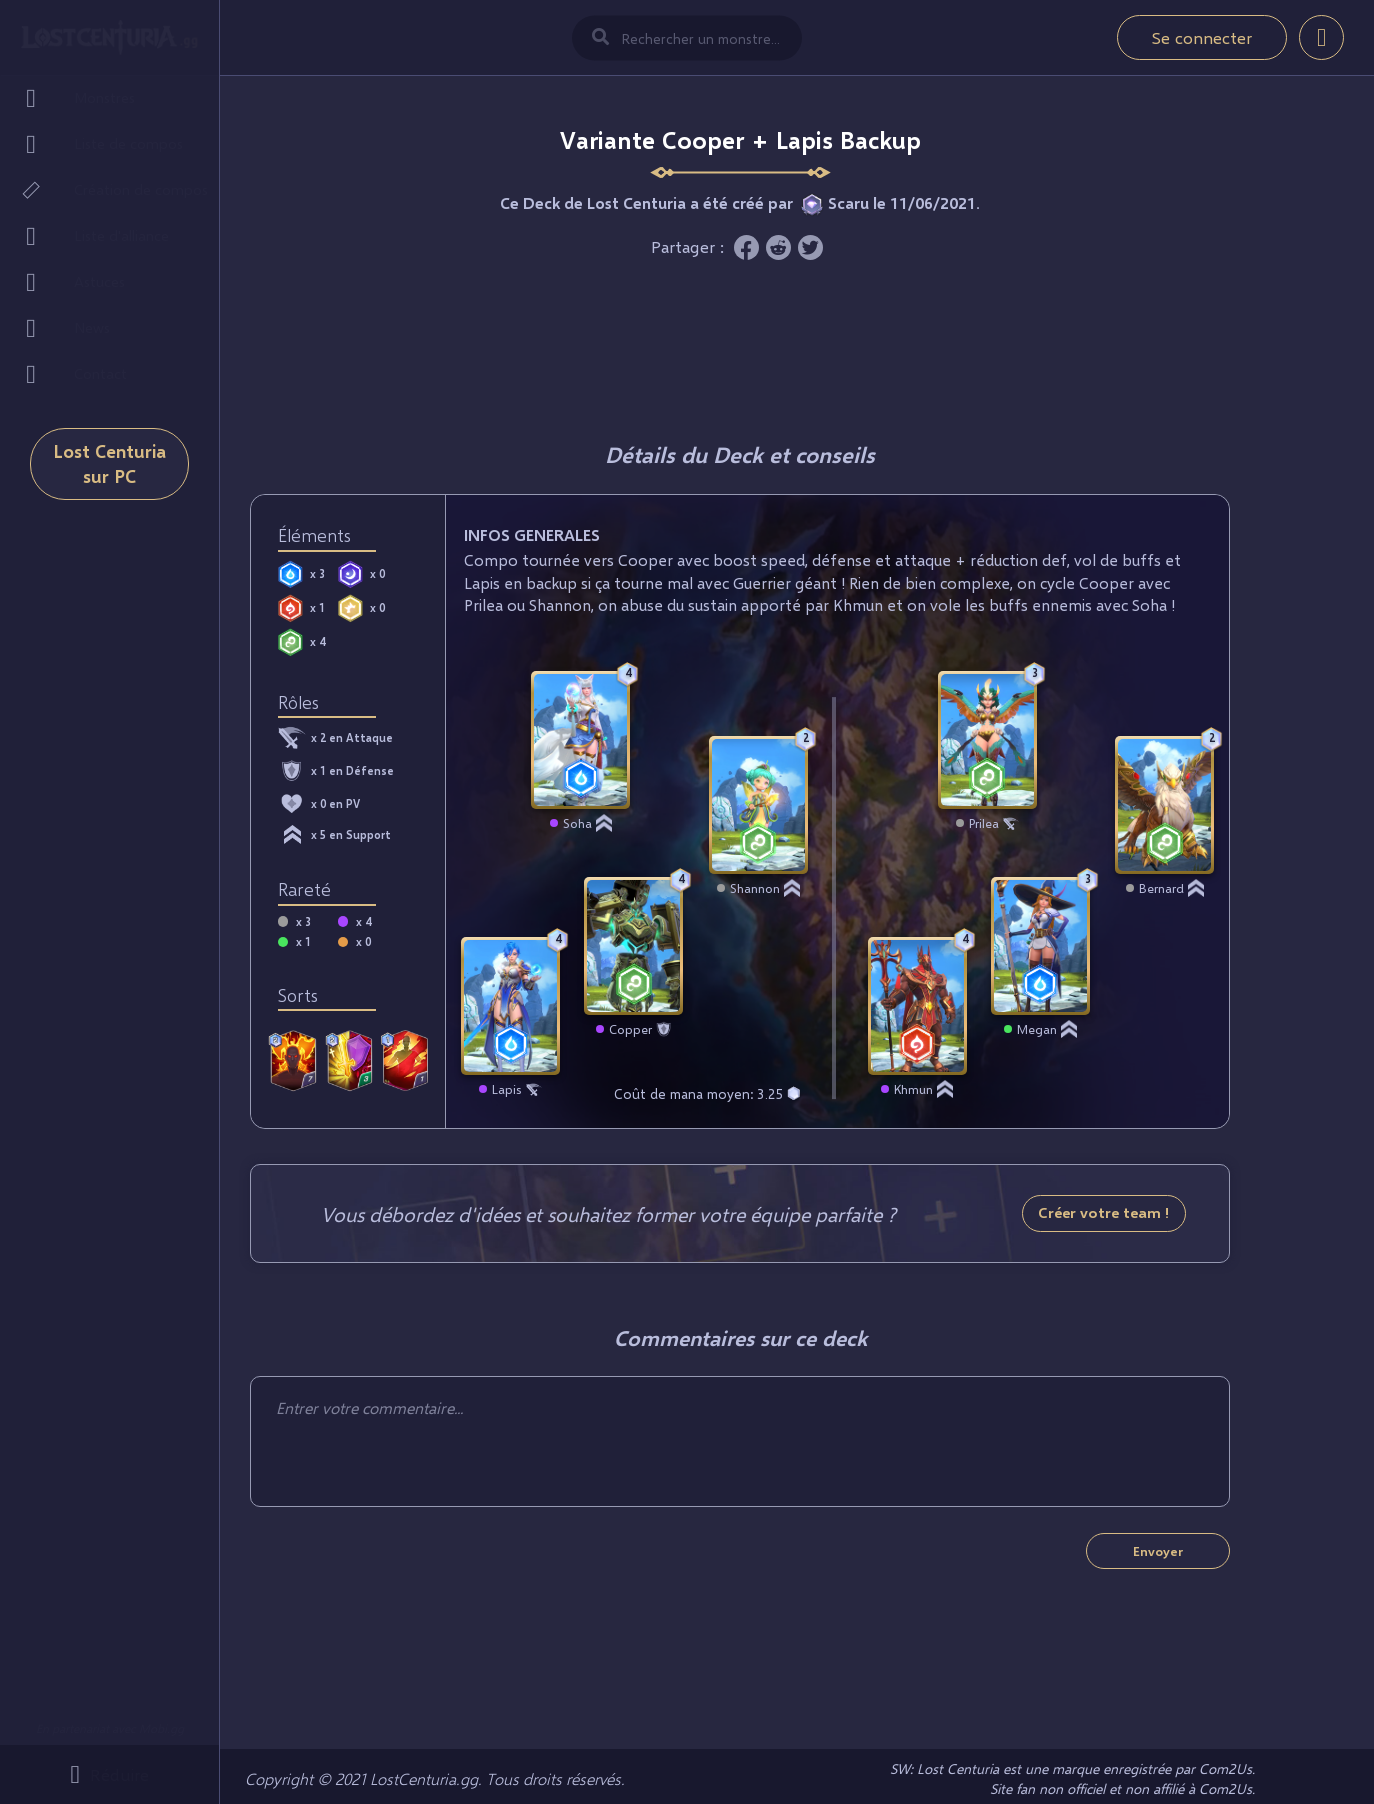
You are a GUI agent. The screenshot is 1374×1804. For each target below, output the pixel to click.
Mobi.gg (161, 1728)
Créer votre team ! (1104, 1212)
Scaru (848, 202)
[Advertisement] (740, 345)
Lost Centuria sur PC (109, 482)
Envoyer (1158, 1551)
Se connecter (1202, 37)
